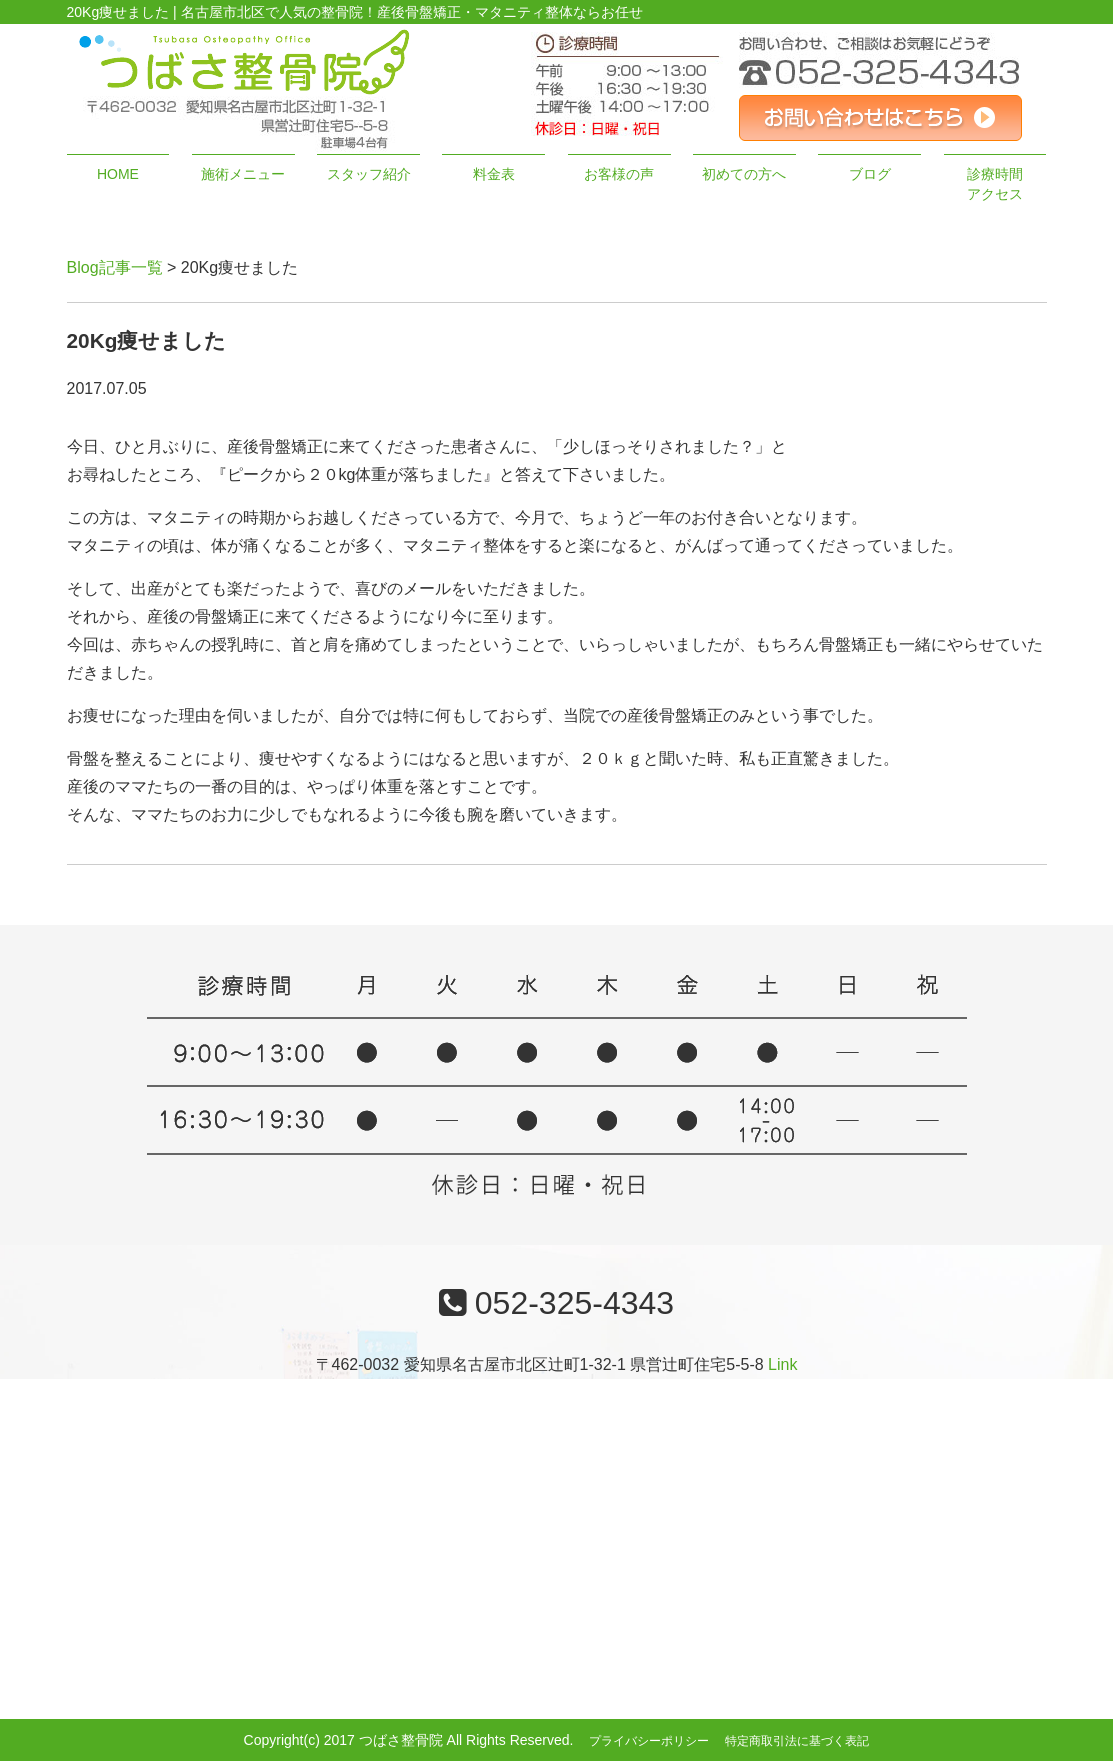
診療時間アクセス (995, 184)
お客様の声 (619, 174)
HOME (118, 174)
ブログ (870, 174)
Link (782, 1364)
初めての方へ (744, 174)
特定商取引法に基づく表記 (797, 1741)
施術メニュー (243, 174)
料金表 (494, 174)
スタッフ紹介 (369, 174)
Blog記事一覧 (115, 267)
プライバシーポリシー (649, 1741)
